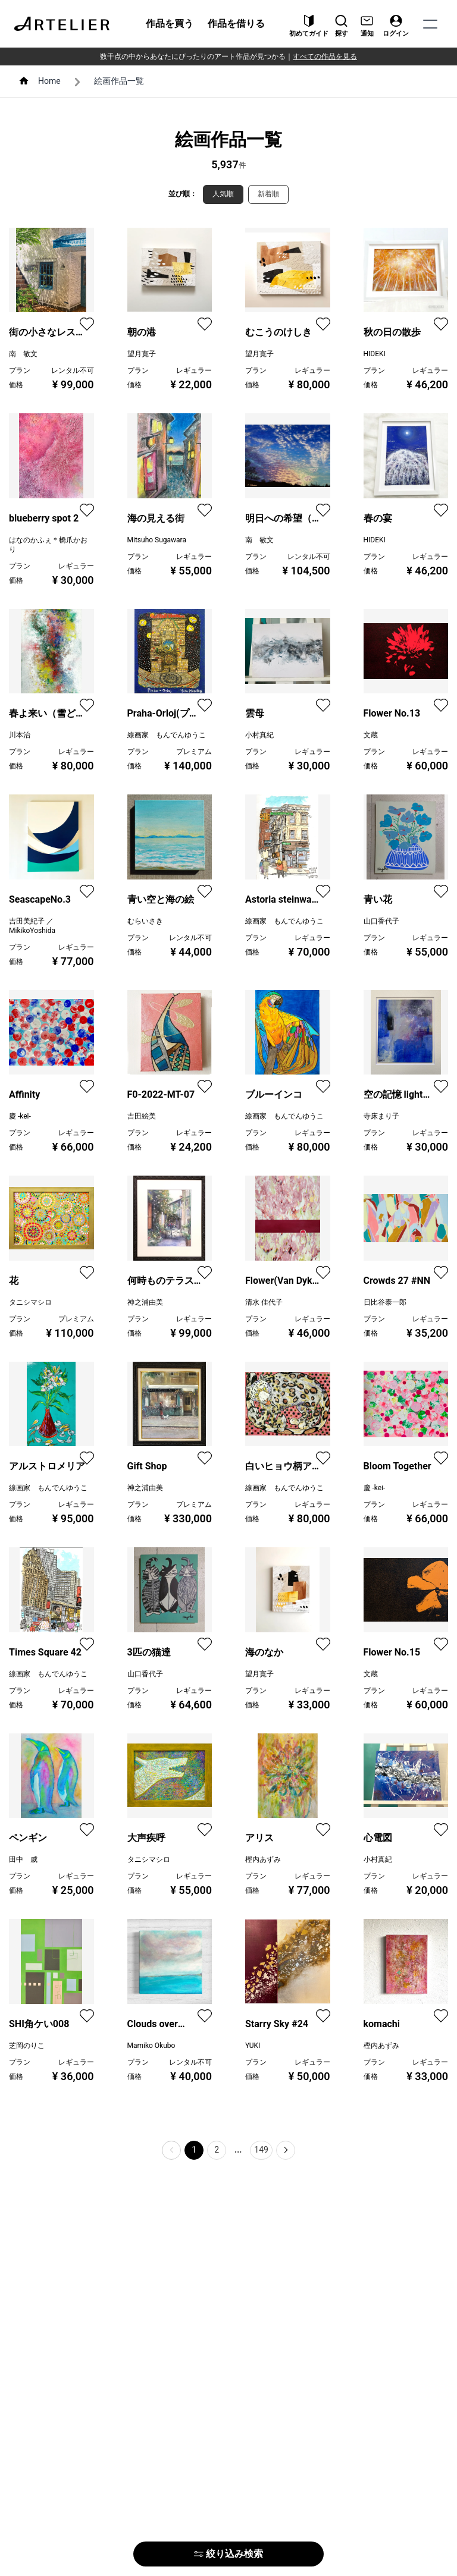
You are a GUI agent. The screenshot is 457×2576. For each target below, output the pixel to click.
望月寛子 (141, 354)
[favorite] (87, 324)
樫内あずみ (263, 1859)
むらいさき (145, 921)
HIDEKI (375, 354)
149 (261, 2149)
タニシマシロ (30, 1302)
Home (49, 81)
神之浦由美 (145, 1302)
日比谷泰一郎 (385, 1302)
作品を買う (169, 23)
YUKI (252, 2045)
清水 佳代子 (264, 1302)
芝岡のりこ (27, 2045)
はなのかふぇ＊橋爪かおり (48, 545)
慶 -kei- (20, 1116)
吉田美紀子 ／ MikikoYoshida (32, 926)
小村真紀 (259, 735)
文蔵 (371, 735)
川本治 (19, 735)
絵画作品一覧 (119, 81)
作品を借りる (236, 23)
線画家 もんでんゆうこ (166, 735)
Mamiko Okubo (151, 2045)
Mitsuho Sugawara (156, 540)
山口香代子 (381, 921)
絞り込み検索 (228, 2553)
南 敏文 (23, 354)
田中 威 (23, 1859)
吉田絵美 (141, 1116)
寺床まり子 (381, 1116)
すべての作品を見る (325, 56)
